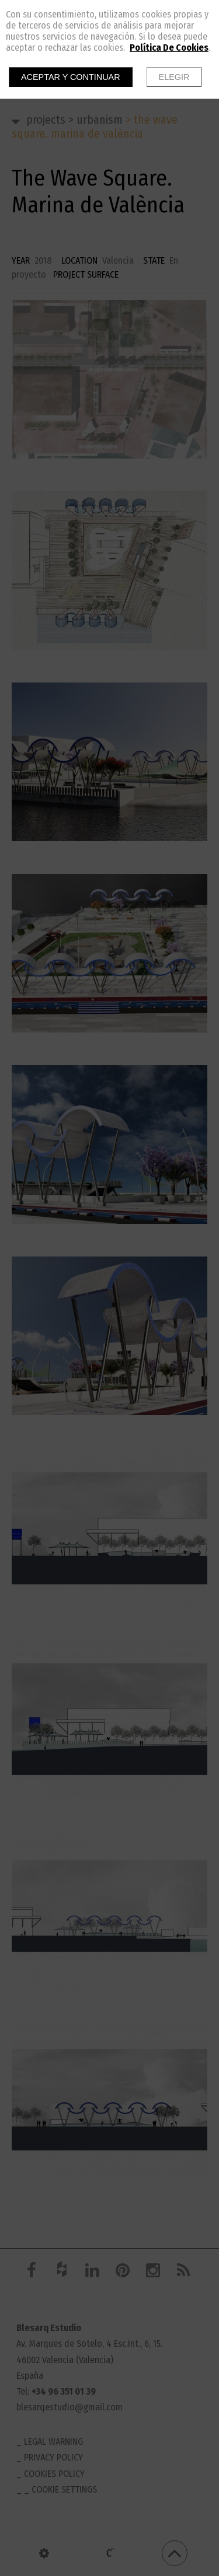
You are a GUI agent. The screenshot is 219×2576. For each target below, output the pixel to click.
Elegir (174, 77)
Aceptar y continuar (70, 77)
